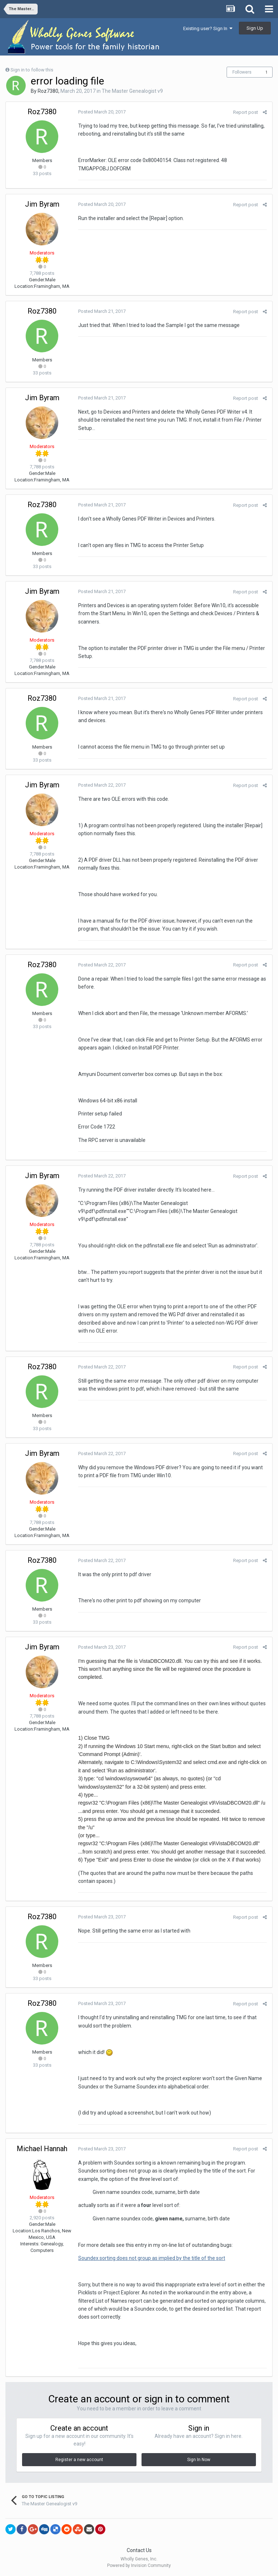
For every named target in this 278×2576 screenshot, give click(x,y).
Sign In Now (198, 2459)
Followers (242, 72)
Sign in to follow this (31, 70)
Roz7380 (48, 91)
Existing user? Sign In (207, 28)
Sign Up (255, 28)
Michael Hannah (42, 2148)
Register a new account (79, 2459)
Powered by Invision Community (139, 2565)
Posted (102, 112)
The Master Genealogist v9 (132, 91)
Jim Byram (42, 204)
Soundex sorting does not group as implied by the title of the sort (151, 2258)
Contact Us (139, 2550)
